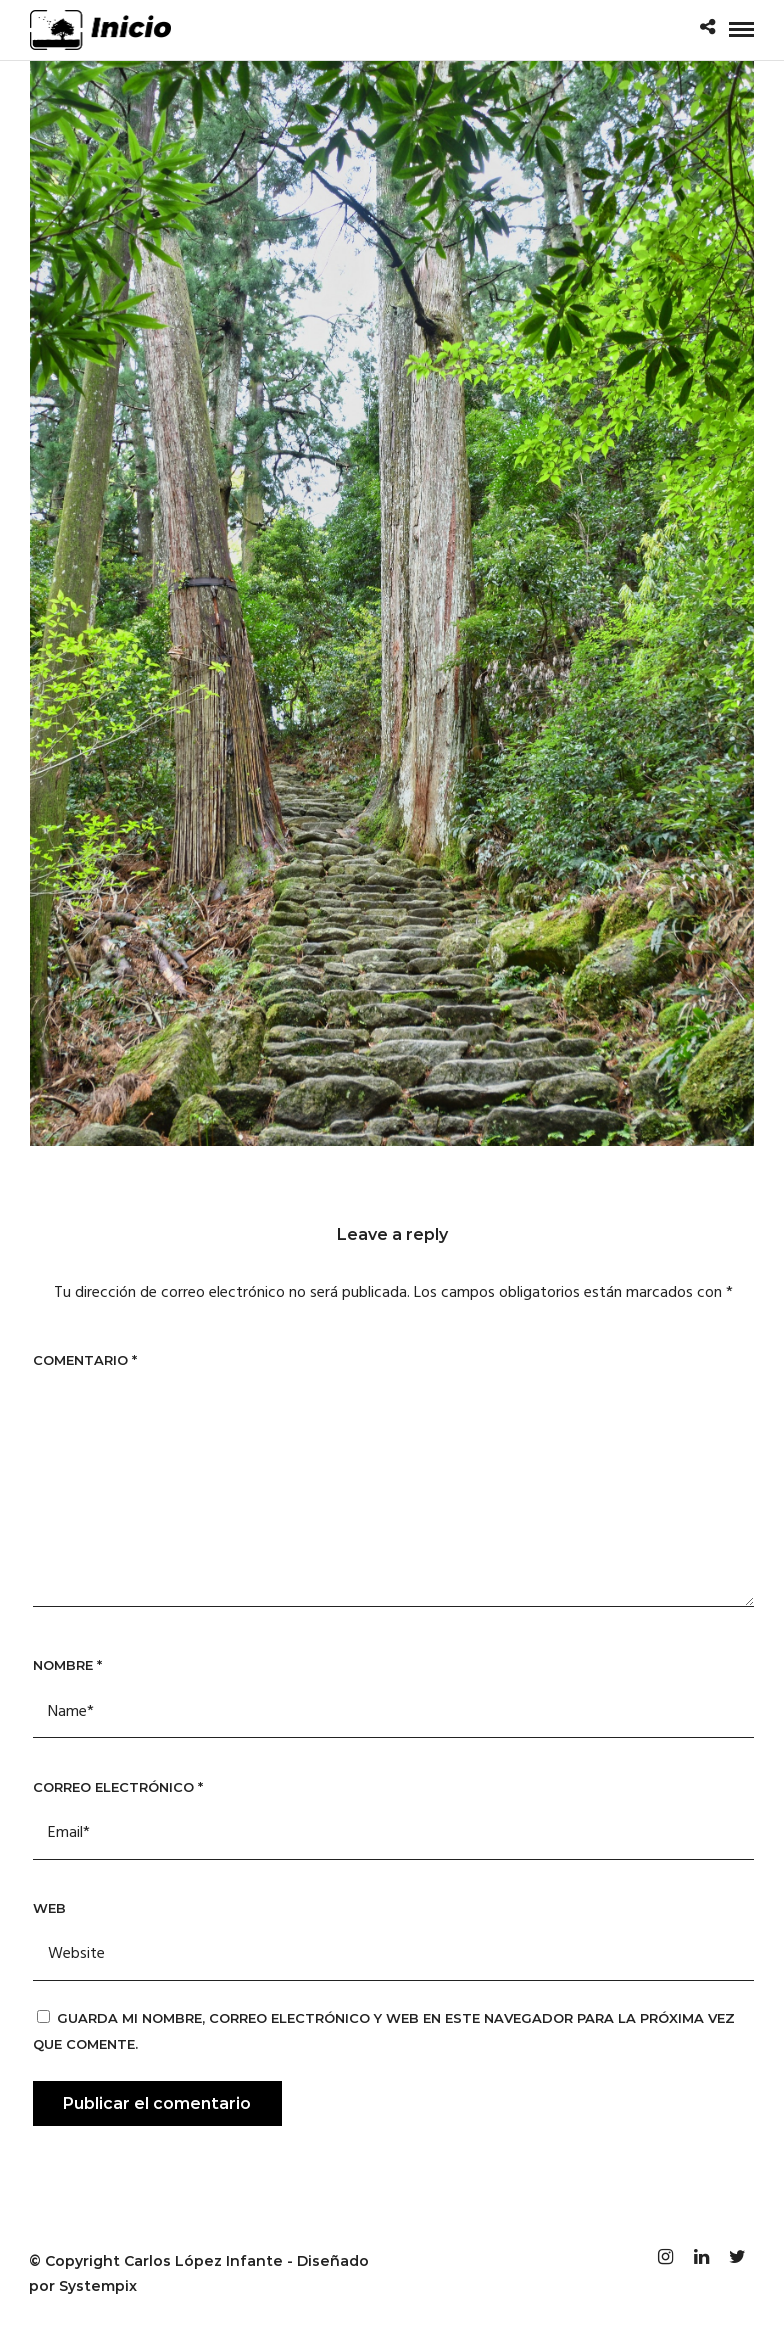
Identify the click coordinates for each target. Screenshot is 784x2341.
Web (49, 1908)
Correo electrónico (118, 1787)
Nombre (67, 1665)
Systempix (98, 2286)
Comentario (85, 1360)
